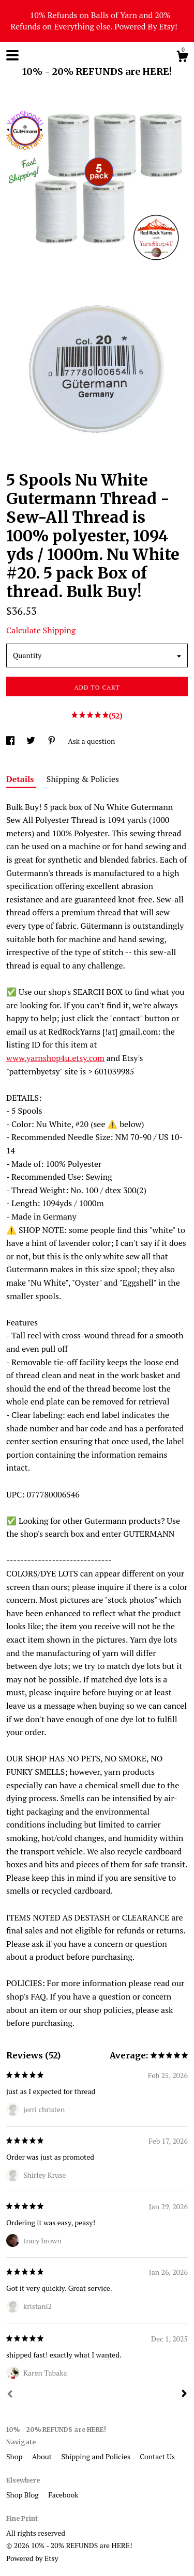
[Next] (184, 2395)
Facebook (63, 2495)
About (43, 2456)
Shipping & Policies (83, 779)
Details (21, 779)
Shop (15, 2456)
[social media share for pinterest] (52, 741)
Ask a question (91, 741)
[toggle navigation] (12, 55)
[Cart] (182, 58)
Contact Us (157, 2456)
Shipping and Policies (96, 2456)
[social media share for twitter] (31, 741)
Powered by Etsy (32, 2558)
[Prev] (9, 2395)
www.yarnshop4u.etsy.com (55, 1058)
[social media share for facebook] (11, 741)
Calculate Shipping (41, 630)
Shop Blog (23, 2495)
